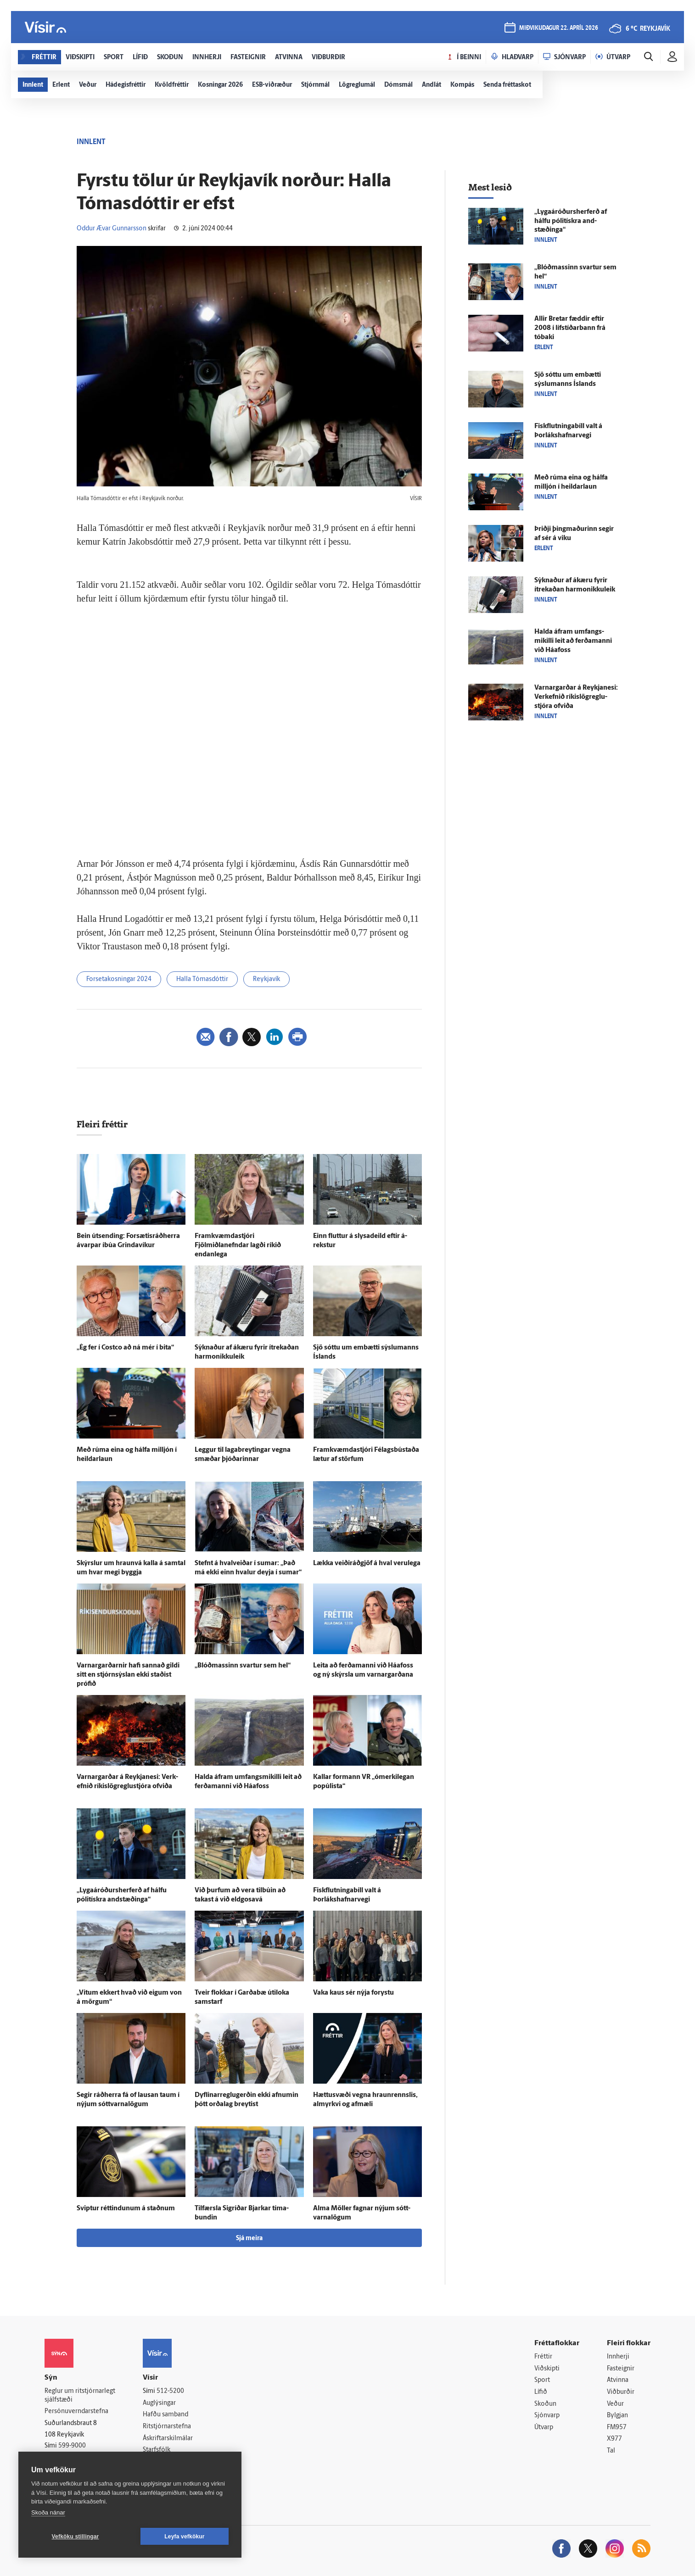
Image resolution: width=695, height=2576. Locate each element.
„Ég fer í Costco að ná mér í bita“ (125, 1347)
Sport (542, 2380)
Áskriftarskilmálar (168, 2438)
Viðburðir (620, 2392)
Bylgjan (617, 2415)
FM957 (617, 2427)
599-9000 (72, 2445)
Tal (611, 2451)
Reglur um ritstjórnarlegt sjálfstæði (80, 2395)
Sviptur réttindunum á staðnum (126, 2208)
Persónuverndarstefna (76, 2411)
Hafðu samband (165, 2414)
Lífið (540, 2392)
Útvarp (543, 2427)
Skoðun (545, 2404)
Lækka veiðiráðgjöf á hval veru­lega (366, 1563)
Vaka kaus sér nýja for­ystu (353, 1993)
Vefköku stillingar (75, 2536)
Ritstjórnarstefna (167, 2426)
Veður (615, 2404)
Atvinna (617, 2380)
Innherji (618, 2356)
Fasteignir (620, 2368)
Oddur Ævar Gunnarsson (111, 228)
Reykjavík (266, 979)
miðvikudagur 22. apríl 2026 (558, 28)
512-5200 (170, 2391)
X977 (614, 2439)
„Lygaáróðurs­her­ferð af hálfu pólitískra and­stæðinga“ (570, 221)
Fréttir (543, 2356)
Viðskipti (547, 2368)
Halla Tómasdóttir (202, 979)
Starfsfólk (156, 2450)
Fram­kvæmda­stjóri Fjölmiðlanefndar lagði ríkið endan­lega (238, 1245)
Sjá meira (249, 2238)
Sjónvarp (547, 2415)
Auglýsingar (159, 2403)
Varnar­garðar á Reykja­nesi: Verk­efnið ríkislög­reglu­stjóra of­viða (576, 697)
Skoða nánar (48, 2512)
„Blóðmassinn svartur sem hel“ (243, 1665)
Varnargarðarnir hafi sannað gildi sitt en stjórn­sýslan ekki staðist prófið (128, 1675)
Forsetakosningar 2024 (118, 979)
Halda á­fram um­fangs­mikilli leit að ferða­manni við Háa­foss (573, 641)
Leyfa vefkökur (184, 2536)
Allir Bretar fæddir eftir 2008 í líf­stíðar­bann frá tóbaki (569, 328)
